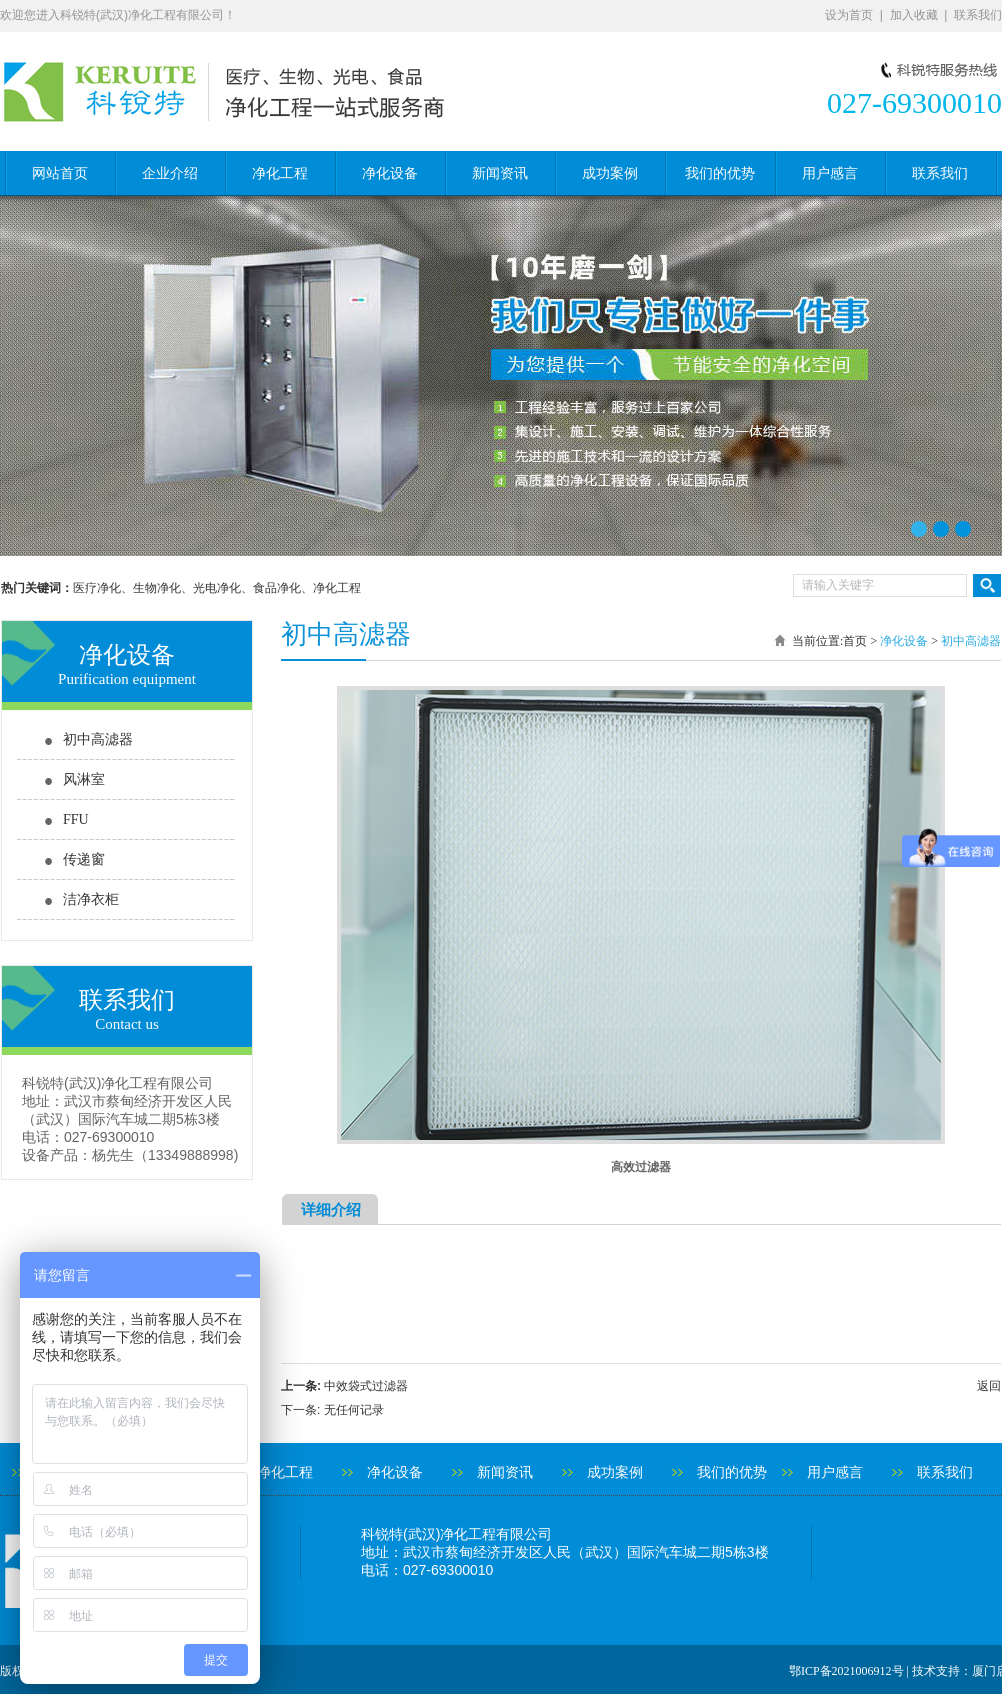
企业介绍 (170, 173)
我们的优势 (720, 173)
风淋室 (84, 779)
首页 (855, 641)
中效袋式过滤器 (366, 1386)
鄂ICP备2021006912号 (846, 1671)
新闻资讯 (500, 173)
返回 (989, 1386)
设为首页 (849, 15)
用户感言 (830, 173)
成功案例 (610, 173)
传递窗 (84, 859)
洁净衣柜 (91, 899)
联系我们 (978, 15)
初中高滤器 (98, 739)
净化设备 (390, 173)
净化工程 (280, 173)
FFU (76, 819)
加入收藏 (914, 15)
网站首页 (60, 173)
